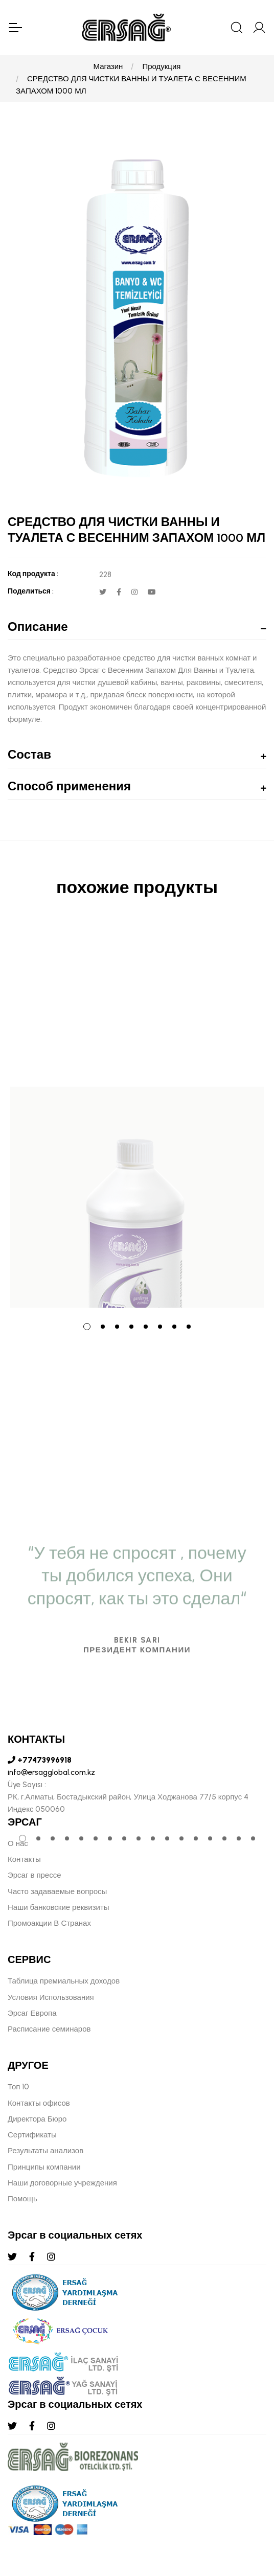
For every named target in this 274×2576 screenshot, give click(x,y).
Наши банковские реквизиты (58, 1907)
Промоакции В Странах (49, 1923)
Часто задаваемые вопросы (57, 1891)
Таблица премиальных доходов (64, 1981)
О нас (18, 1843)
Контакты (24, 1859)
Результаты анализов (45, 2150)
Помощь (22, 2198)
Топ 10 (18, 2086)
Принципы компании (44, 2167)
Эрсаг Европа (32, 2013)
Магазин (108, 66)
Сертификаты (32, 2134)
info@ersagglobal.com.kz (51, 1772)
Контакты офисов (39, 2103)
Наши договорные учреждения (62, 2182)
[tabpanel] (137, 1116)
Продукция (161, 66)
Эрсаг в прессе (34, 1875)
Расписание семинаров (49, 2029)
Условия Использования (51, 1997)
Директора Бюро (37, 2119)
